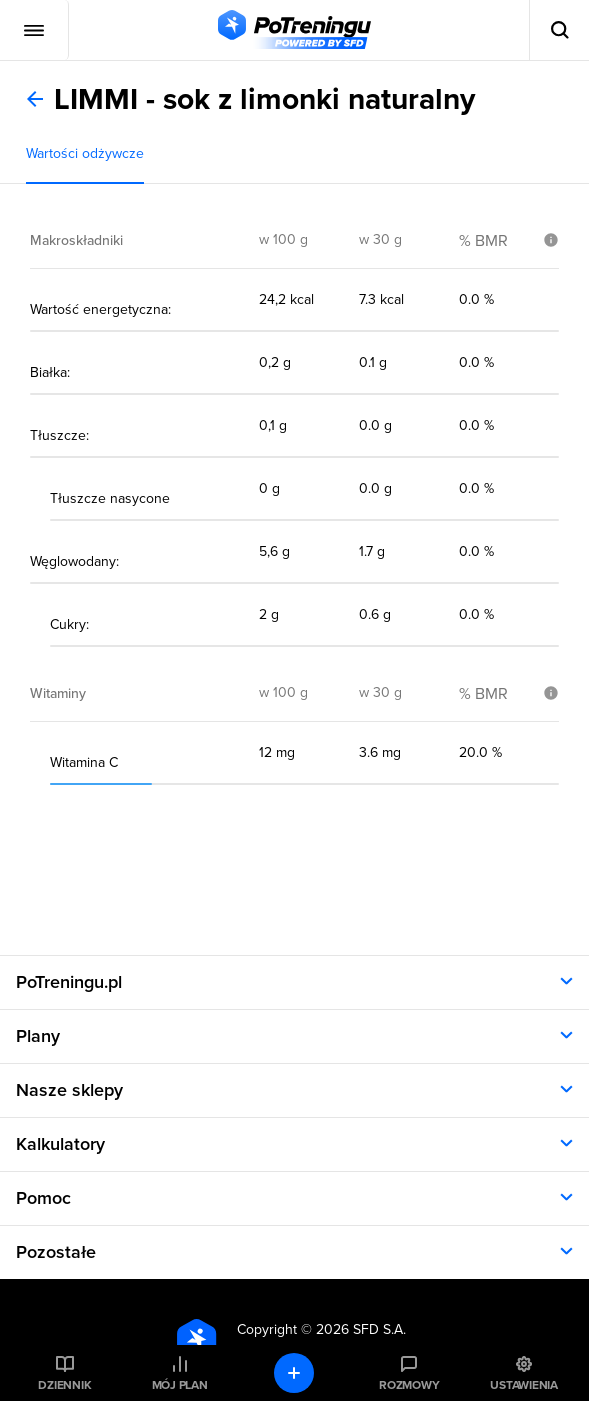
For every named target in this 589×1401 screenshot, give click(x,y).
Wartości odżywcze (85, 153)
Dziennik (64, 1385)
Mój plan (180, 1385)
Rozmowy (409, 1385)
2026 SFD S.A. (361, 1329)
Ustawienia (524, 1385)
